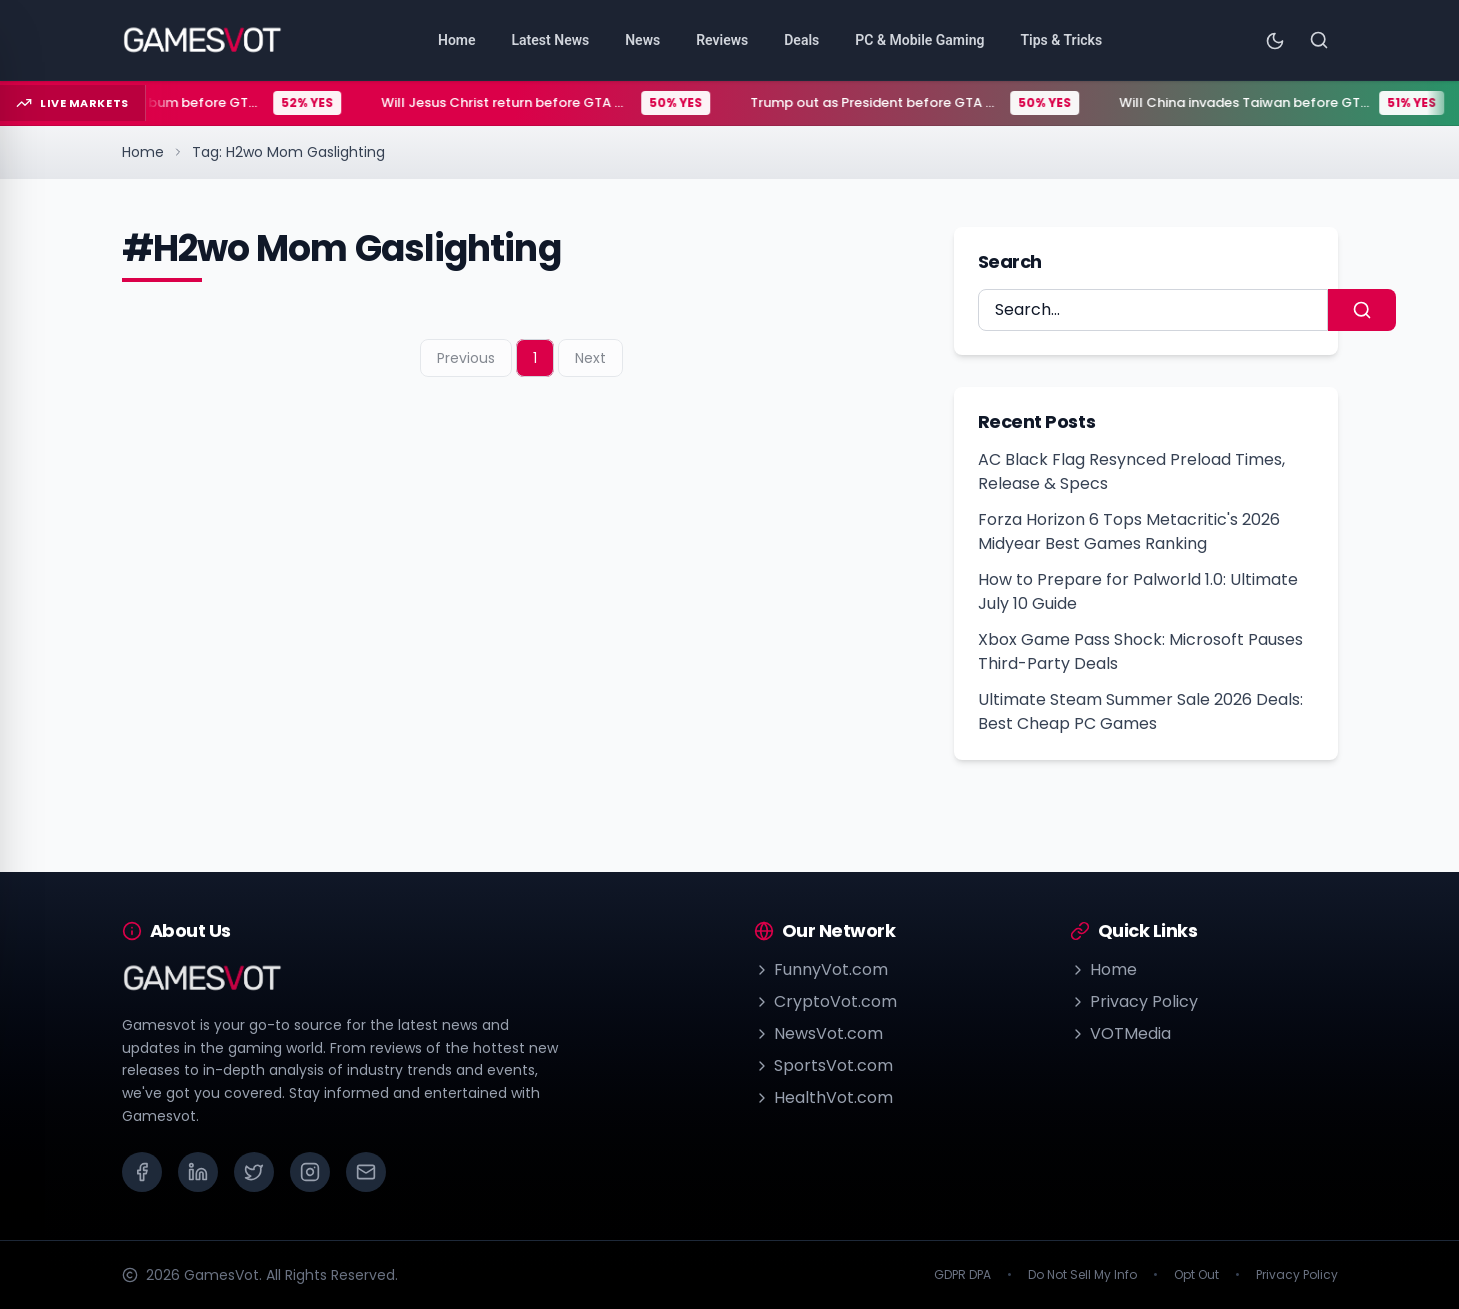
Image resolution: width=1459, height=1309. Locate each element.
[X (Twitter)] (254, 1172)
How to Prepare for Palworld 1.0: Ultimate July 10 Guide (1138, 591)
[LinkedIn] (198, 1172)
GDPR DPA (962, 1275)
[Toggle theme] (1275, 40)
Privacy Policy (1134, 1001)
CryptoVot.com (825, 1001)
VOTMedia (1120, 1033)
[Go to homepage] (202, 40)
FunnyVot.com (821, 969)
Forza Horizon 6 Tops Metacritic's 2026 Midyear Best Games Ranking (1129, 531)
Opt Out (1196, 1275)
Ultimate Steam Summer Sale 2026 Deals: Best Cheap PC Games (1140, 711)
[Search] (1319, 40)
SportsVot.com (823, 1065)
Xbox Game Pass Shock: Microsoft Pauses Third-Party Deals (1140, 651)
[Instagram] (310, 1172)
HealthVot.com (823, 1097)
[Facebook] (142, 1172)
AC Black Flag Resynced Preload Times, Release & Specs (1131, 471)
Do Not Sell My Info (1082, 1275)
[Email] (366, 1172)
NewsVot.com (818, 1033)
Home (143, 152)
